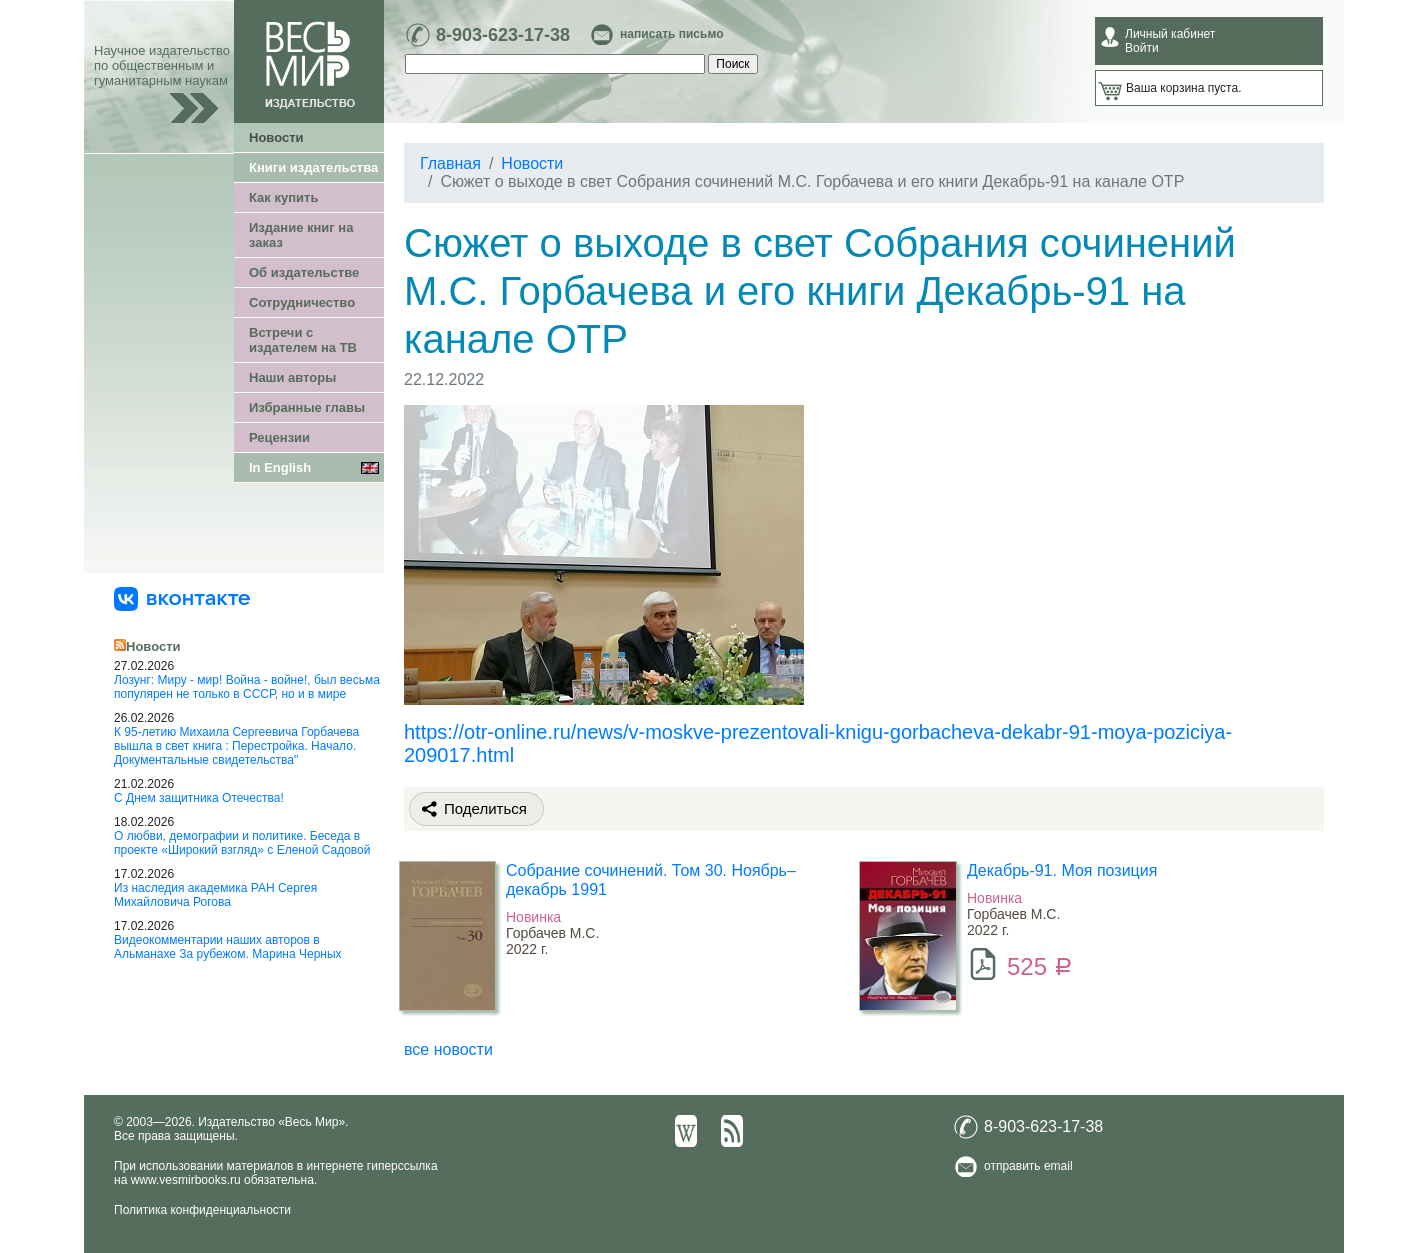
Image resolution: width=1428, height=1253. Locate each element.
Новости (276, 137)
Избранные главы (307, 407)
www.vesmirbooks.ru (186, 1180)
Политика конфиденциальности (202, 1210)
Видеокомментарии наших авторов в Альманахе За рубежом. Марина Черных (228, 947)
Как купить (283, 197)
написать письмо (671, 34)
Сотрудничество (302, 302)
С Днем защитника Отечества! (199, 798)
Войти (1142, 48)
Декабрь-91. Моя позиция (1062, 870)
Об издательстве (304, 272)
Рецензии (279, 437)
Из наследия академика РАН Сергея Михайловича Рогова (215, 895)
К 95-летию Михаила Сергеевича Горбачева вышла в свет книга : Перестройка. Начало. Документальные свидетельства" (236, 746)
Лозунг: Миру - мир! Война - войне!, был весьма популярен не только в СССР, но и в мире (247, 687)
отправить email (1028, 1166)
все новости (448, 1049)
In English (280, 467)
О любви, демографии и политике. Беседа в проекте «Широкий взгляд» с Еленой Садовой (242, 843)
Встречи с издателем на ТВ (303, 340)
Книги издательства (313, 167)
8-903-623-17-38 (503, 35)
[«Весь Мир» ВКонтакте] (182, 598)
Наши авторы (292, 377)
